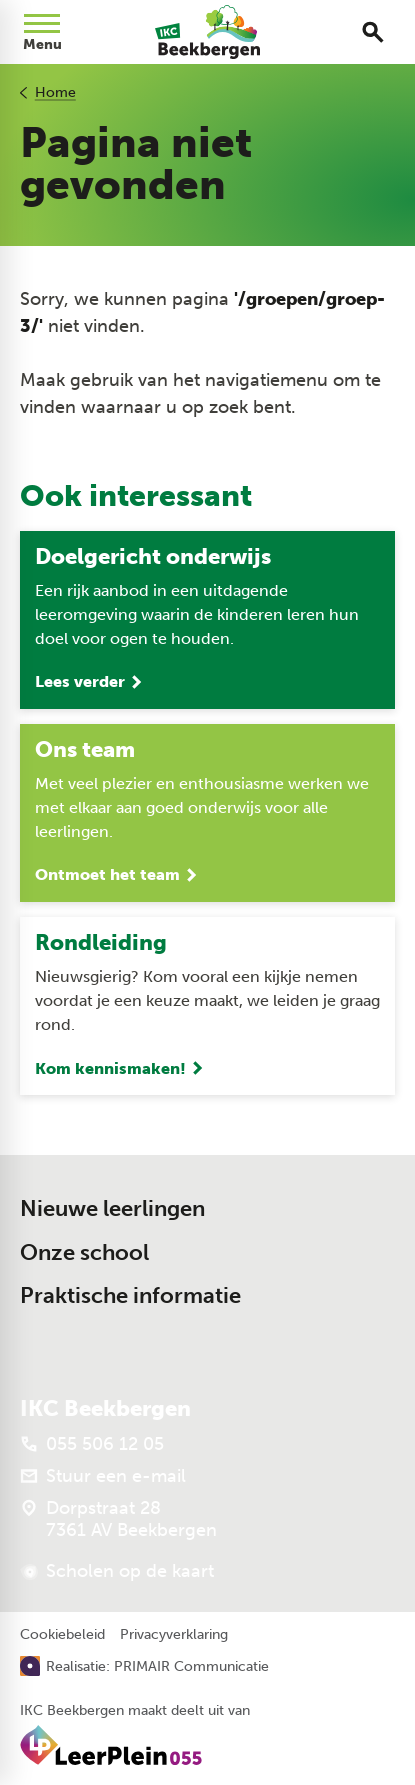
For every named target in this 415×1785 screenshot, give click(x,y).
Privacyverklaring (174, 1635)
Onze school (84, 1252)
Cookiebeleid (62, 1635)
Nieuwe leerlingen (112, 1208)
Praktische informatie (130, 1295)
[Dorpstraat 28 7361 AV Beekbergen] (118, 1519)
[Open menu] (42, 32)
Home (55, 92)
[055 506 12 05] (92, 1444)
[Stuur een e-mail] (103, 1476)
